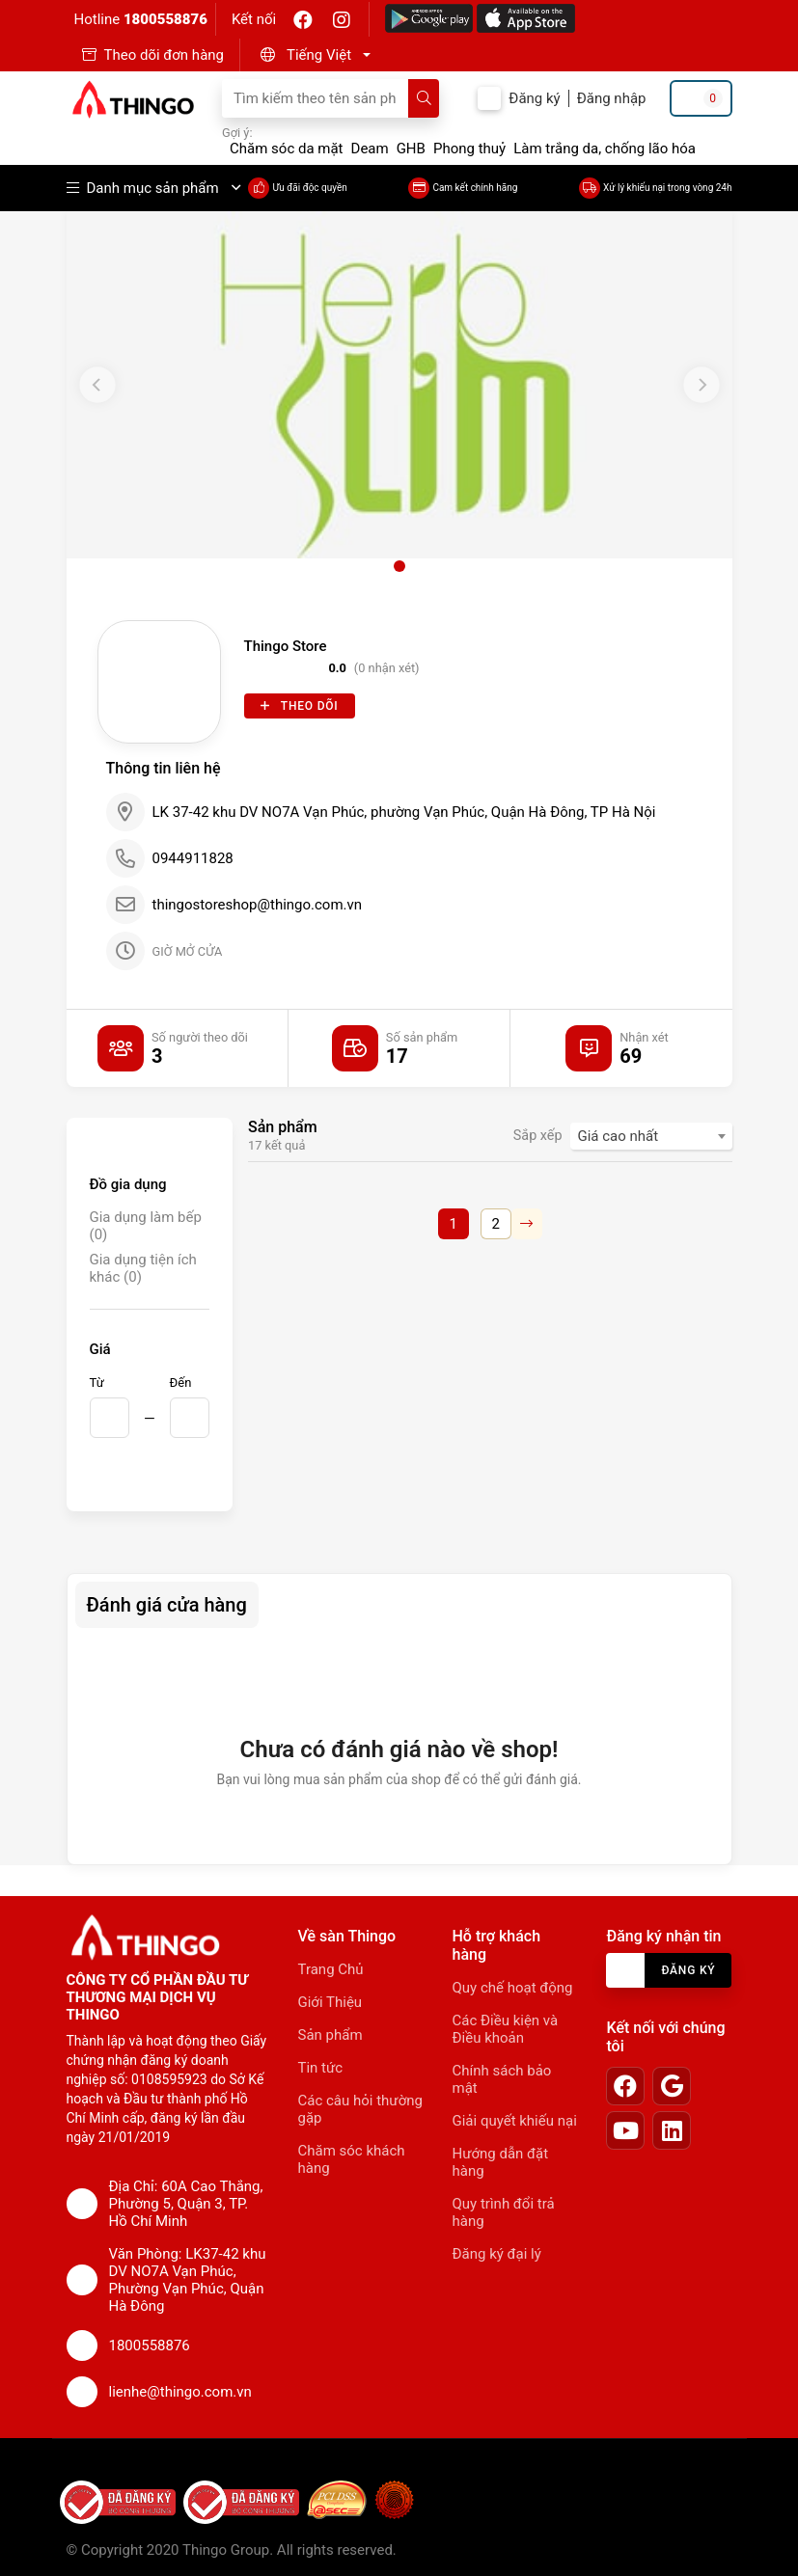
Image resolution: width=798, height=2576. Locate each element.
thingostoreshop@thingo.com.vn (257, 904)
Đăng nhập (612, 98)
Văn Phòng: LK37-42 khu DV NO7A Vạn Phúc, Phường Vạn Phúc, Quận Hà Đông (187, 2280)
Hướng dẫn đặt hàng (500, 2162)
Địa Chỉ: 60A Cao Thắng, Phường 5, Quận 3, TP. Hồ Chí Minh (186, 2204)
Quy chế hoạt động (512, 1987)
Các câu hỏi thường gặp (360, 2109)
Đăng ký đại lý (496, 2254)
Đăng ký (534, 98)
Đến (181, 1382)
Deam (370, 148)
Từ (97, 1382)
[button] (313, 55)
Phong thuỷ (469, 148)
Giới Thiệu (330, 2002)
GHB (411, 148)
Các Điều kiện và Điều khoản (505, 2029)
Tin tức (321, 2067)
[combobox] (651, 1136)
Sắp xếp (538, 1135)
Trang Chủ (331, 1969)
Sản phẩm (330, 2035)
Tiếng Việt (319, 55)
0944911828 (193, 858)
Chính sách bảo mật (501, 2079)
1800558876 (165, 19)
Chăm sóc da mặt (287, 148)
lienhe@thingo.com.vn (180, 2391)
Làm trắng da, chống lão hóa (604, 148)
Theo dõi (300, 706)
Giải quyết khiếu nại (514, 2120)
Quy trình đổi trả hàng (503, 2212)
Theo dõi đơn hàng (164, 55)
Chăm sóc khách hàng (351, 2159)
